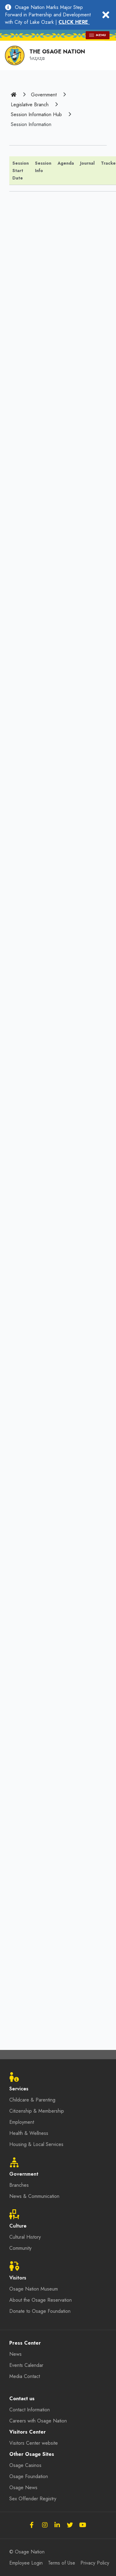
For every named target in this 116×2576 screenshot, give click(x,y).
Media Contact (24, 2376)
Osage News (23, 2487)
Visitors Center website (33, 2443)
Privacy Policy (94, 2562)
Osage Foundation (28, 2476)
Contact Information (29, 2409)
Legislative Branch (30, 104)
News (15, 2354)
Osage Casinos (25, 2465)
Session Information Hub (36, 114)
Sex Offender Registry (32, 2498)
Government (44, 94)
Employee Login (26, 2562)
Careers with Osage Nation (38, 2420)
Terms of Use (61, 2562)
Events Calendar (26, 2365)
